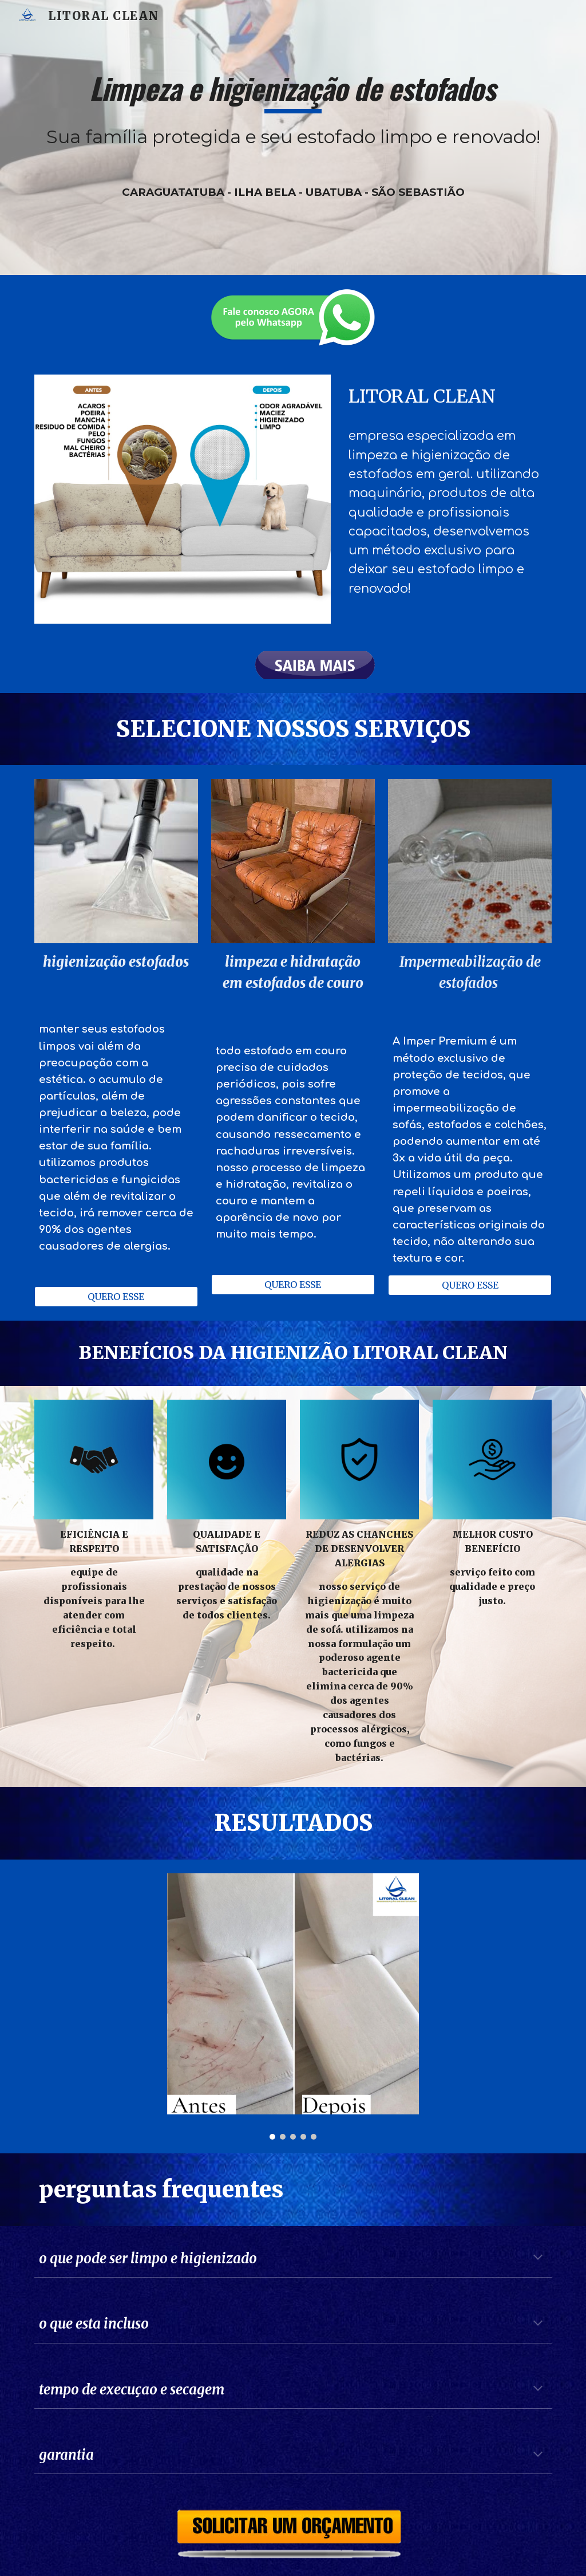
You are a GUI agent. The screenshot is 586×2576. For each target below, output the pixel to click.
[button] (538, 2258)
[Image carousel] (293, 2006)
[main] (293, 137)
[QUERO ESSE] (116, 1296)
